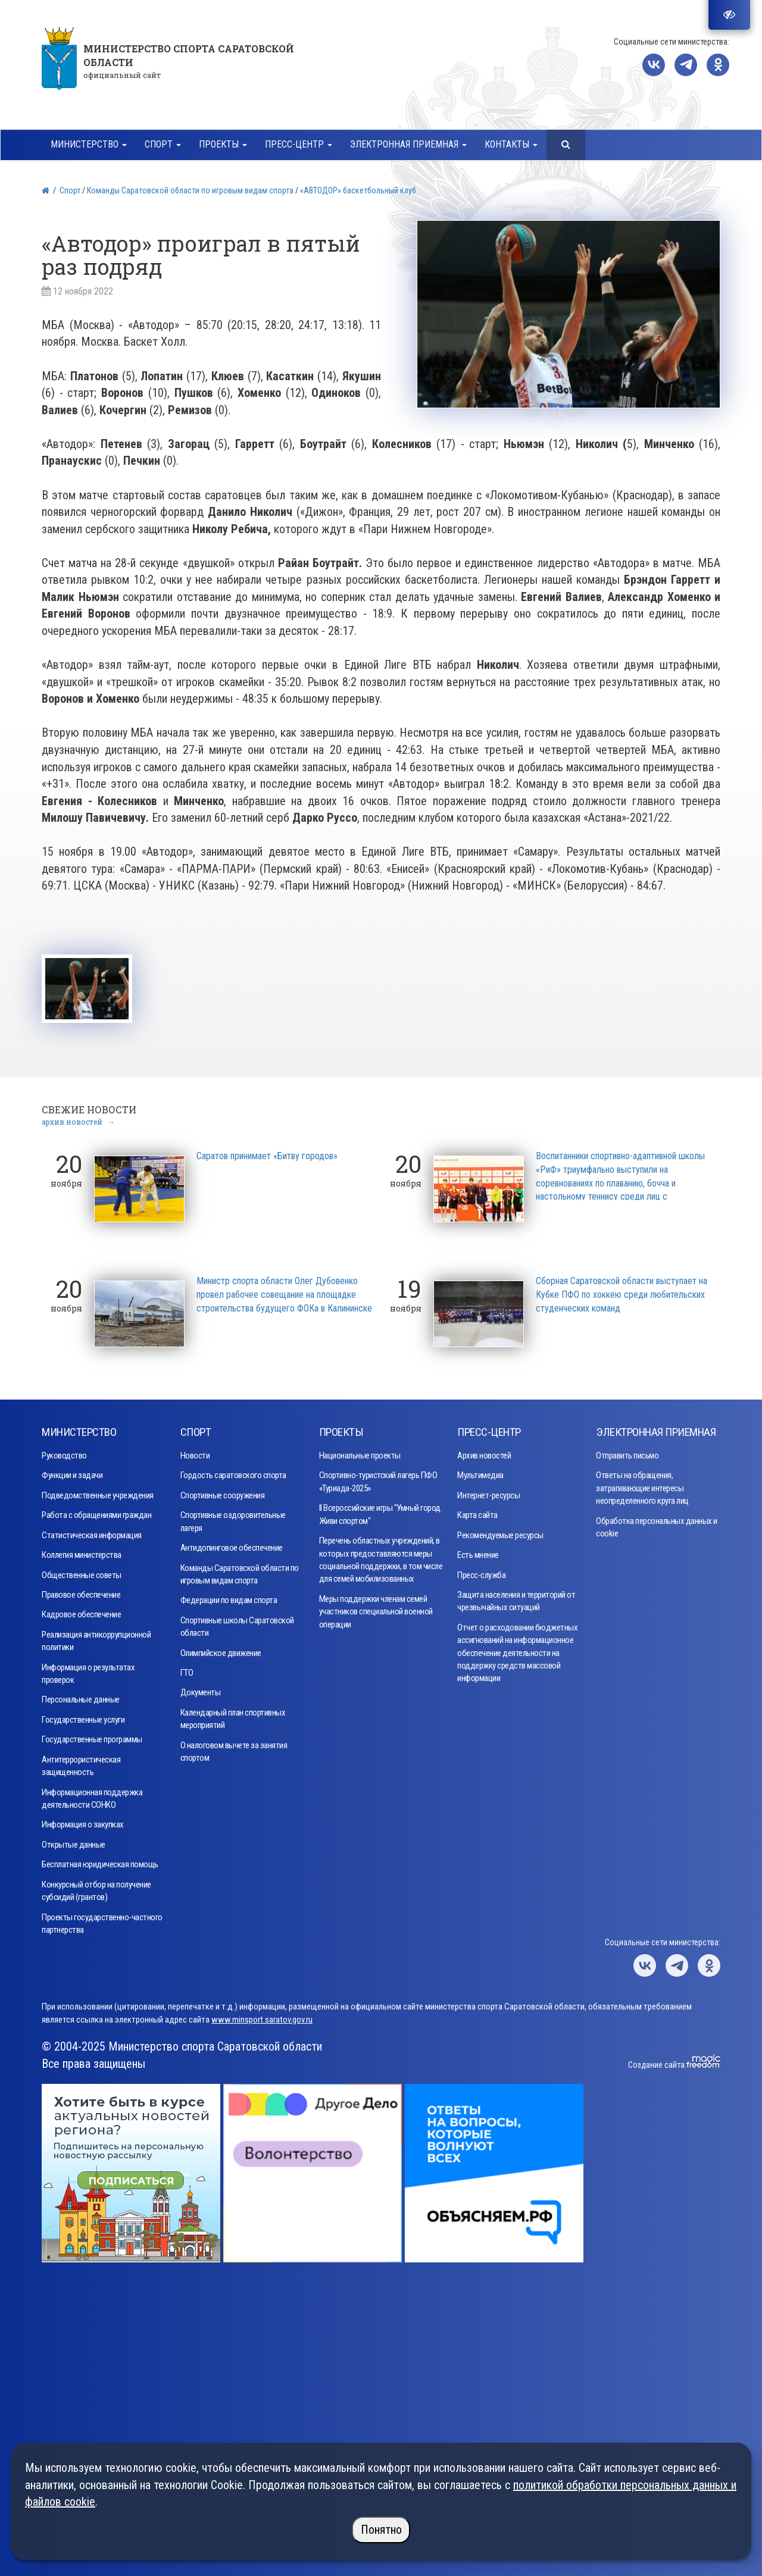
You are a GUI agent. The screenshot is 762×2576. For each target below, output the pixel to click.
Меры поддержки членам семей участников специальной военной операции (376, 1608)
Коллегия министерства (81, 1551)
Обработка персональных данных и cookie (656, 1523)
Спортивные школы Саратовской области (237, 1623)
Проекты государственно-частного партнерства (102, 1920)
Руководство (64, 1452)
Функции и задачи (72, 1471)
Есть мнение (478, 1551)
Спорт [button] (163, 144)
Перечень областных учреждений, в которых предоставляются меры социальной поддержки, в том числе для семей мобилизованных (381, 1556)
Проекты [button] (223, 144)
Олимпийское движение (220, 1649)
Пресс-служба (481, 1571)
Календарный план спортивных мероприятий (233, 1715)
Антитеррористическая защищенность (81, 1762)
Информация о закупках (83, 1821)
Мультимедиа (480, 1471)
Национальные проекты (360, 1452)
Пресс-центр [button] (298, 144)
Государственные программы (92, 1735)
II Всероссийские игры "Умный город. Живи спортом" (380, 1510)
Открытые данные (73, 1841)
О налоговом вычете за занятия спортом (234, 1748)
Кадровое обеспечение (81, 1610)
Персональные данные (81, 1696)
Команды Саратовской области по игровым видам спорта (190, 190)
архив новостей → (78, 1118)
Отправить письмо (627, 1452)
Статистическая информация (92, 1531)
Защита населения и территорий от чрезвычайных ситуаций (516, 1597)
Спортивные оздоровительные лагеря (233, 1517)
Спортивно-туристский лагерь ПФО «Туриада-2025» (378, 1477)
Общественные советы (81, 1571)
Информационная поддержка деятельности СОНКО (92, 1795)
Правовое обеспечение (81, 1591)
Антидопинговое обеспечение (231, 1544)
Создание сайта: (657, 2061)
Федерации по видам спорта (228, 1596)
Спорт (70, 190)
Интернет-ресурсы (488, 1491)
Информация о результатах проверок (88, 1670)
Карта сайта (477, 1511)
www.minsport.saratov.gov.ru (262, 2016)
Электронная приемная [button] (408, 144)
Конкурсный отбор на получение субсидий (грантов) (96, 1887)
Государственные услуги (83, 1716)
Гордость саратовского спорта (233, 1471)
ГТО (186, 1669)
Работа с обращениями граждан (96, 1511)
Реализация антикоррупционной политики (96, 1637)
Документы (200, 1689)
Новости (195, 1452)
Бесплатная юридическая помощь (100, 1860)
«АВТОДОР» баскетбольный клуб (358, 190)
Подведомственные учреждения (98, 1491)
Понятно (381, 2529)
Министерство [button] (89, 144)
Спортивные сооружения (222, 1491)
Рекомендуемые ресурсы (500, 1531)
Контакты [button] (511, 144)
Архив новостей (484, 1452)
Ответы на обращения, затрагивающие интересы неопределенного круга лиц (642, 1484)
